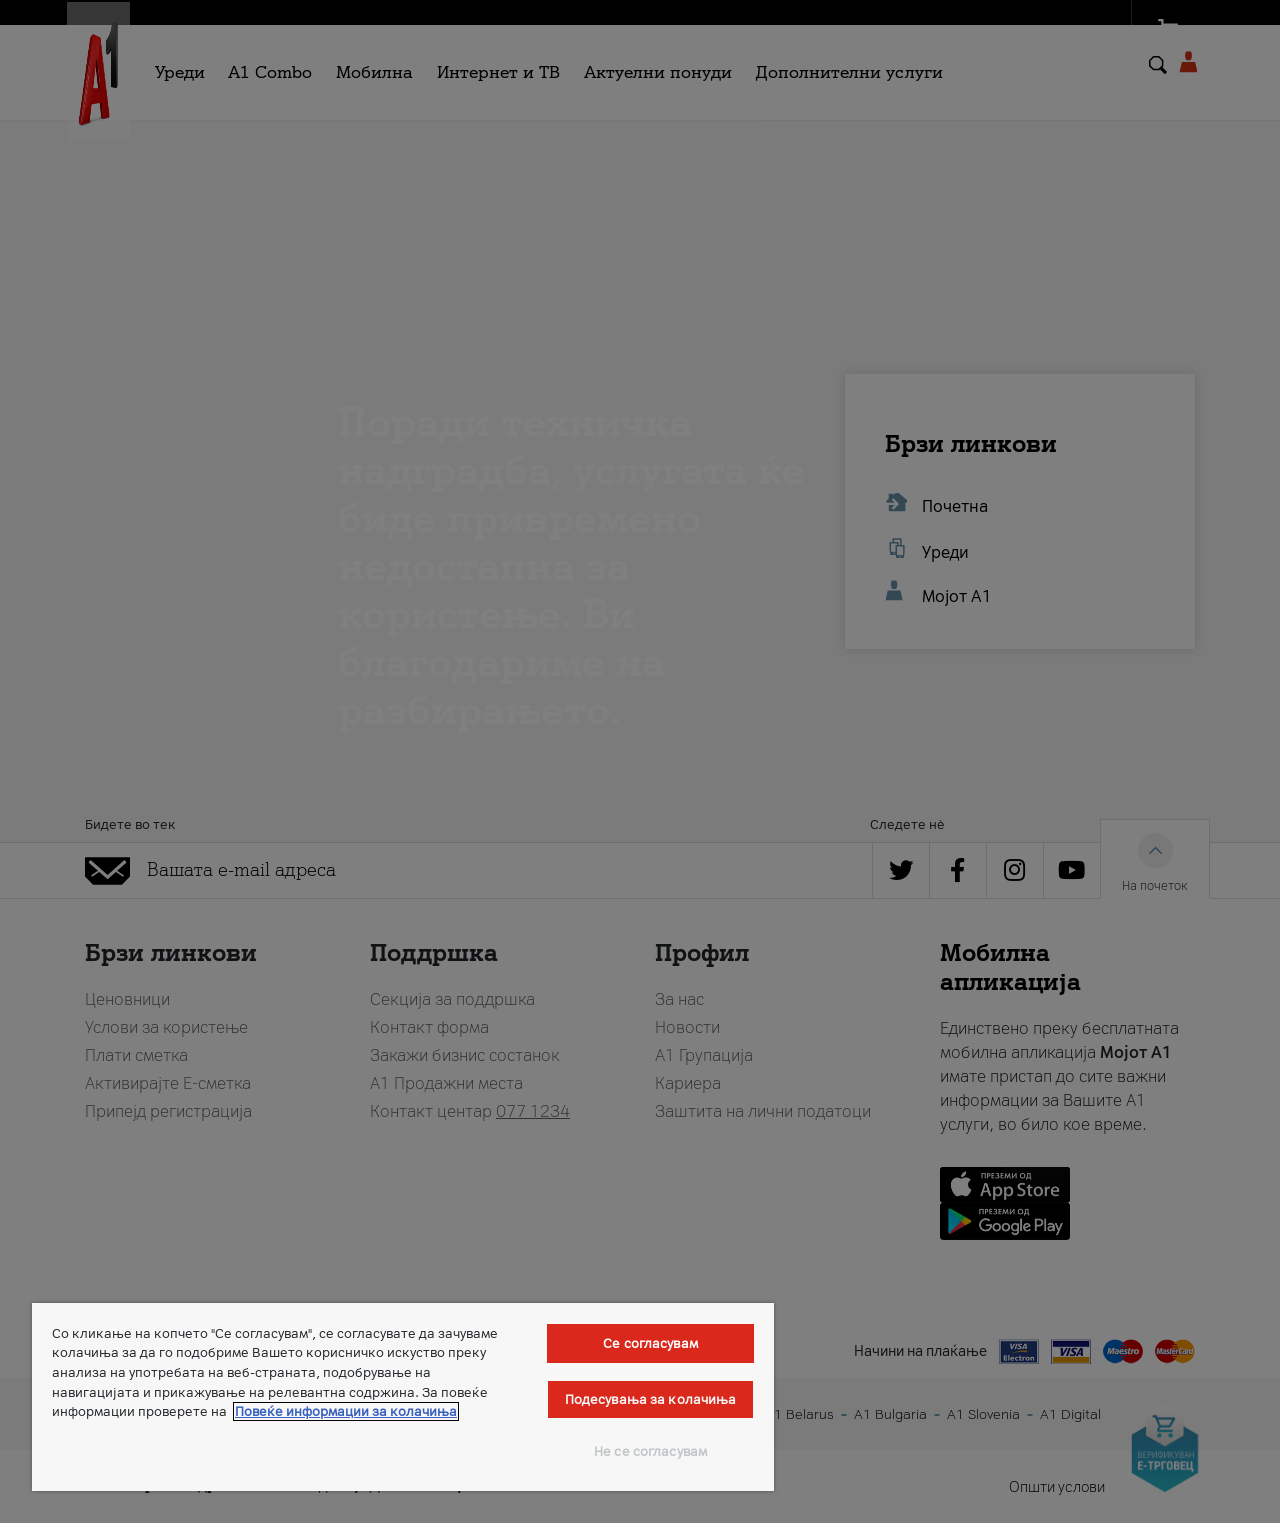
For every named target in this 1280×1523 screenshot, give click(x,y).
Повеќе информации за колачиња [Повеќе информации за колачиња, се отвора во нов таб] (346, 1411)
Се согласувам (650, 1343)
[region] (403, 1397)
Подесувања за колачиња (651, 1399)
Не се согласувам (650, 1451)
